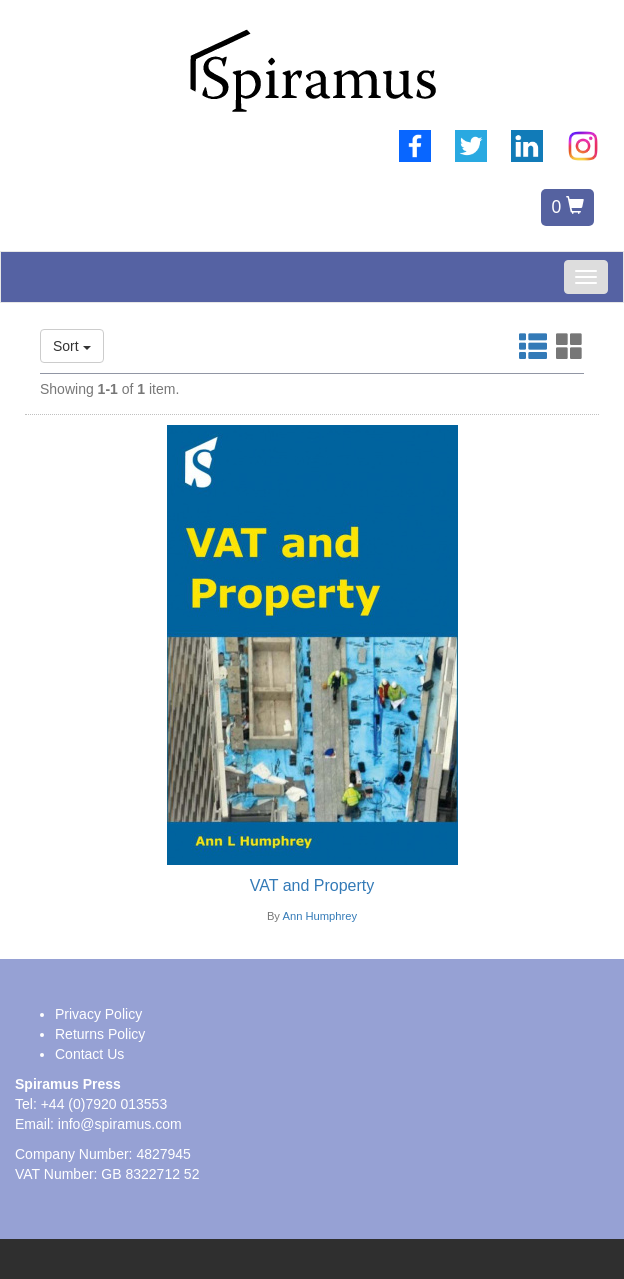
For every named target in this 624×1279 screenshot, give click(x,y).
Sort (72, 346)
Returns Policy (100, 1034)
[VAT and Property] (312, 886)
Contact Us (89, 1054)
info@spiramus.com (120, 1124)
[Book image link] (312, 645)
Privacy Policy (98, 1014)
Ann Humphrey (319, 916)
